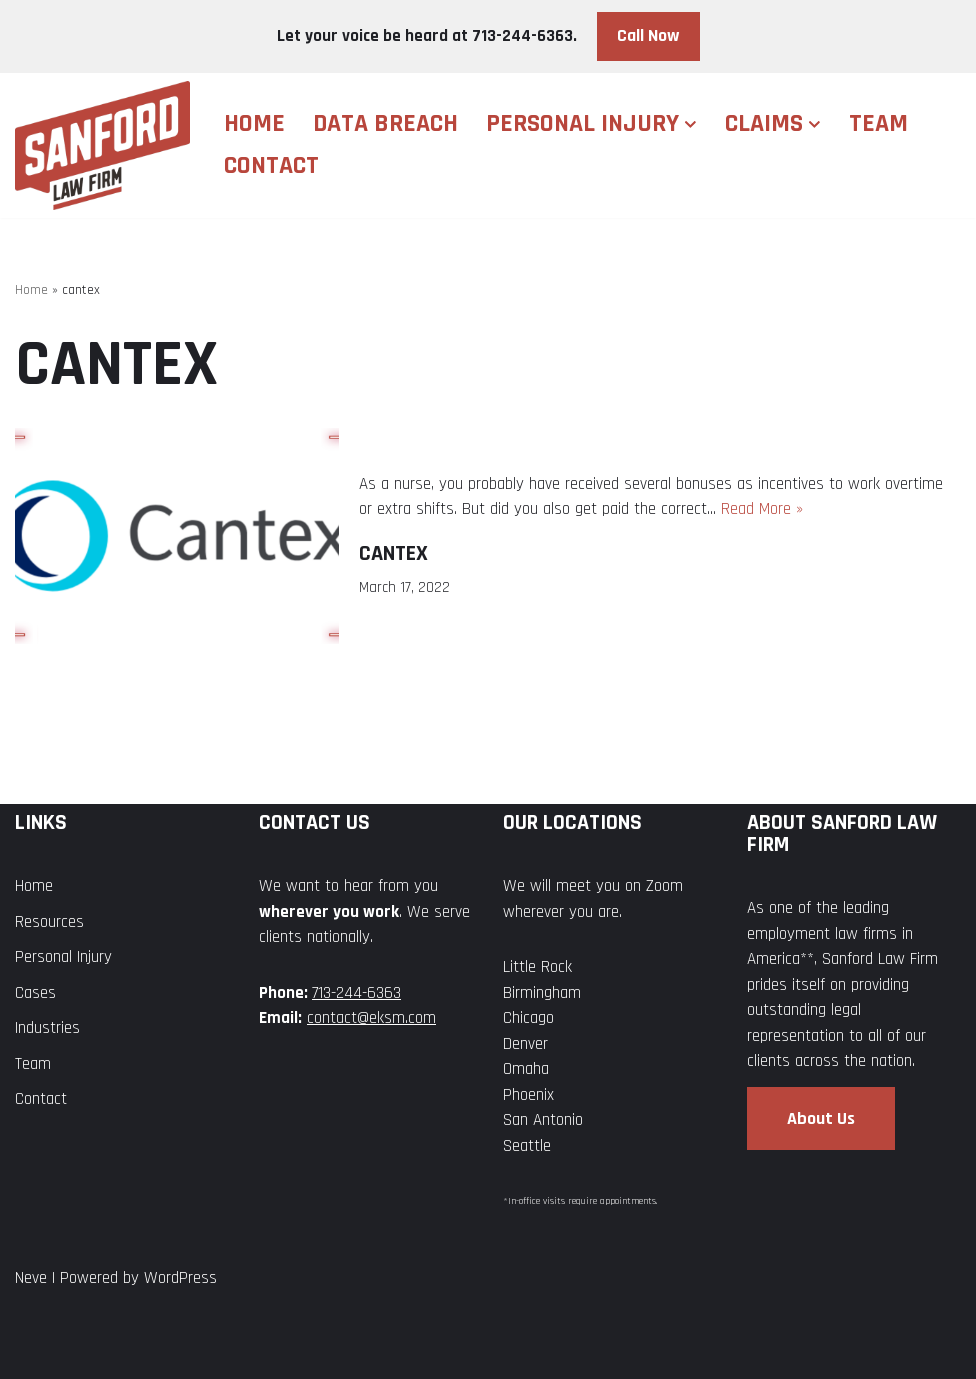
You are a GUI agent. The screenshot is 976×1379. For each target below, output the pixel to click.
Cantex (393, 554)
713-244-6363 (356, 993)
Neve (31, 1278)
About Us (821, 1118)
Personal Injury (63, 957)
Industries (47, 1028)
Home (254, 123)
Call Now (648, 35)
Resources (49, 922)
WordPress (180, 1278)
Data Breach (385, 123)
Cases (35, 993)
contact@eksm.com (371, 1018)
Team (878, 123)
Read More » (762, 509)
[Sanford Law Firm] (102, 145)
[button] (690, 124)
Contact (271, 165)
